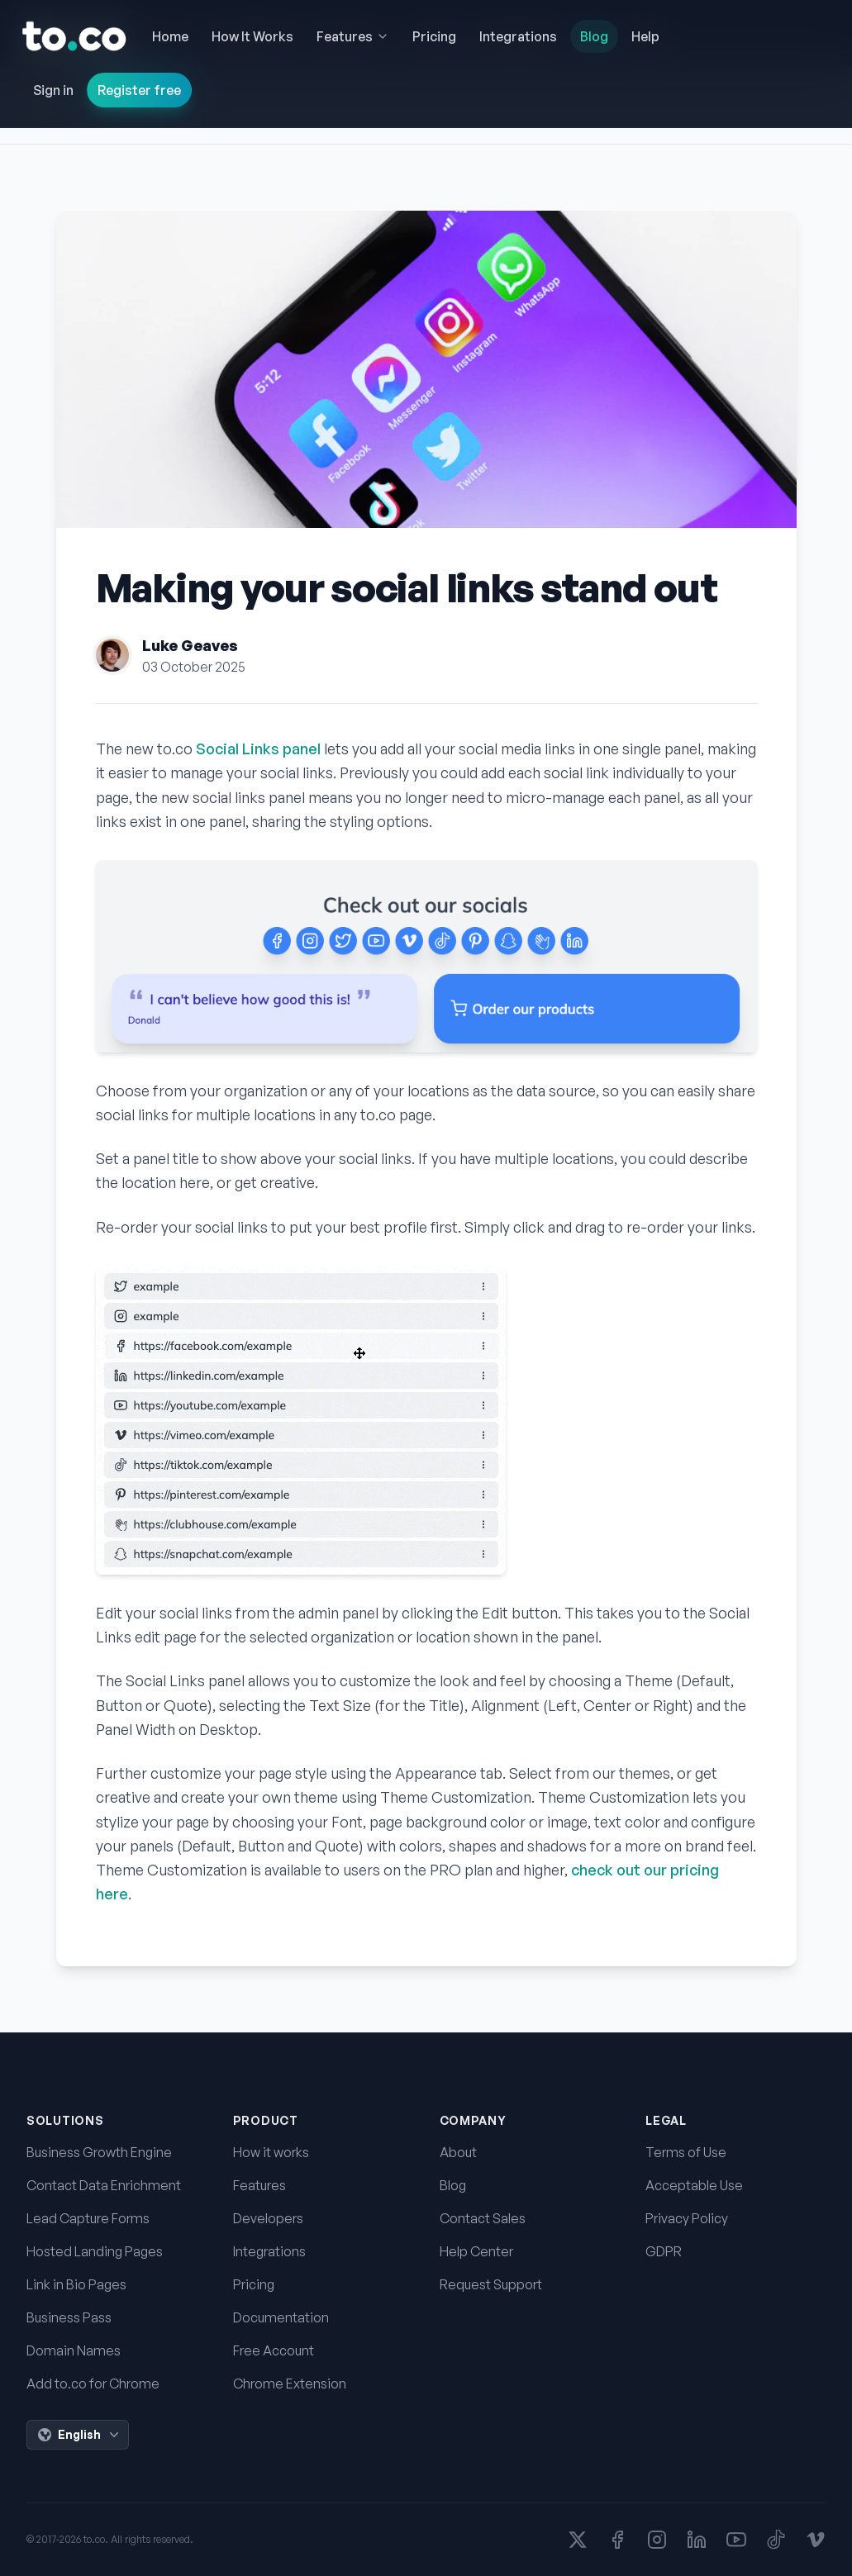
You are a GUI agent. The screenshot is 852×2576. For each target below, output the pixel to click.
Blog (453, 2185)
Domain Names (73, 2350)
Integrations (269, 2251)
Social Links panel (258, 748)
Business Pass (69, 2317)
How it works (271, 2152)
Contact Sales (483, 2218)
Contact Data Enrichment (103, 2185)
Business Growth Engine (99, 2152)
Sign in (53, 90)
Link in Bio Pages (76, 2284)
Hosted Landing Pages (94, 2251)
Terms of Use (685, 2152)
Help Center (476, 2251)
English (79, 2434)
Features (259, 2185)
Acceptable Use (694, 2185)
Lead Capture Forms (88, 2218)
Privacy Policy (686, 2218)
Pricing (253, 2284)
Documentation (281, 2317)
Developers (268, 2218)
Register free (139, 90)
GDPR (663, 2251)
